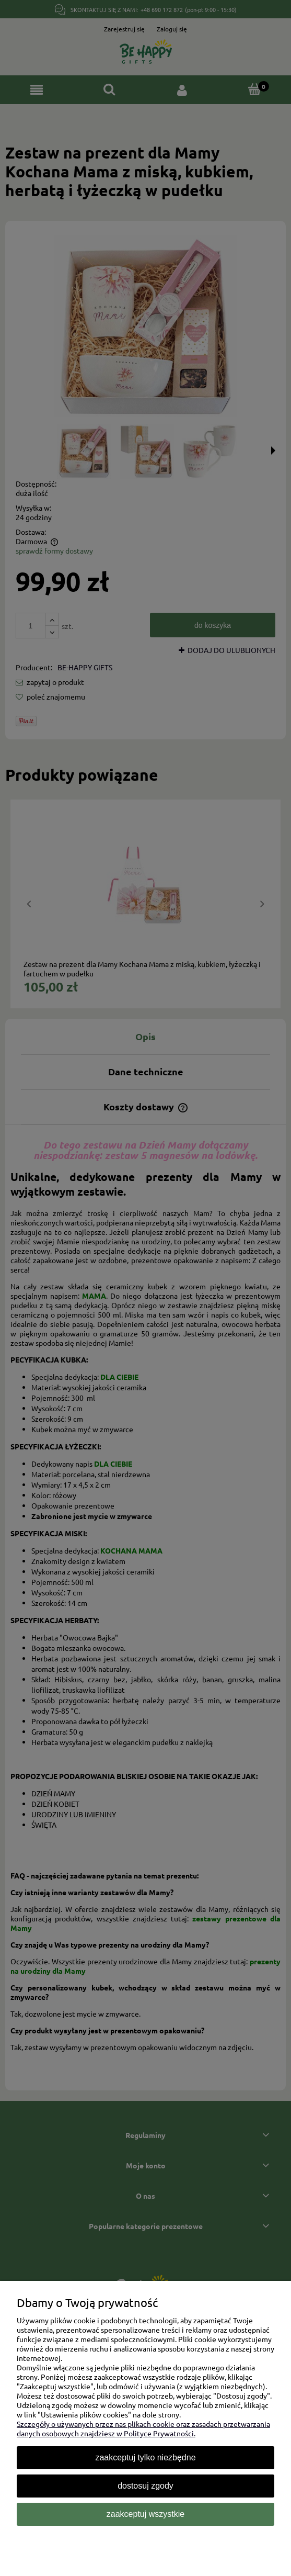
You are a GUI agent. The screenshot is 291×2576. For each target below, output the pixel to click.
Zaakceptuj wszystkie (145, 2514)
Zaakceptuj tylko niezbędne (145, 2457)
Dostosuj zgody (145, 2485)
